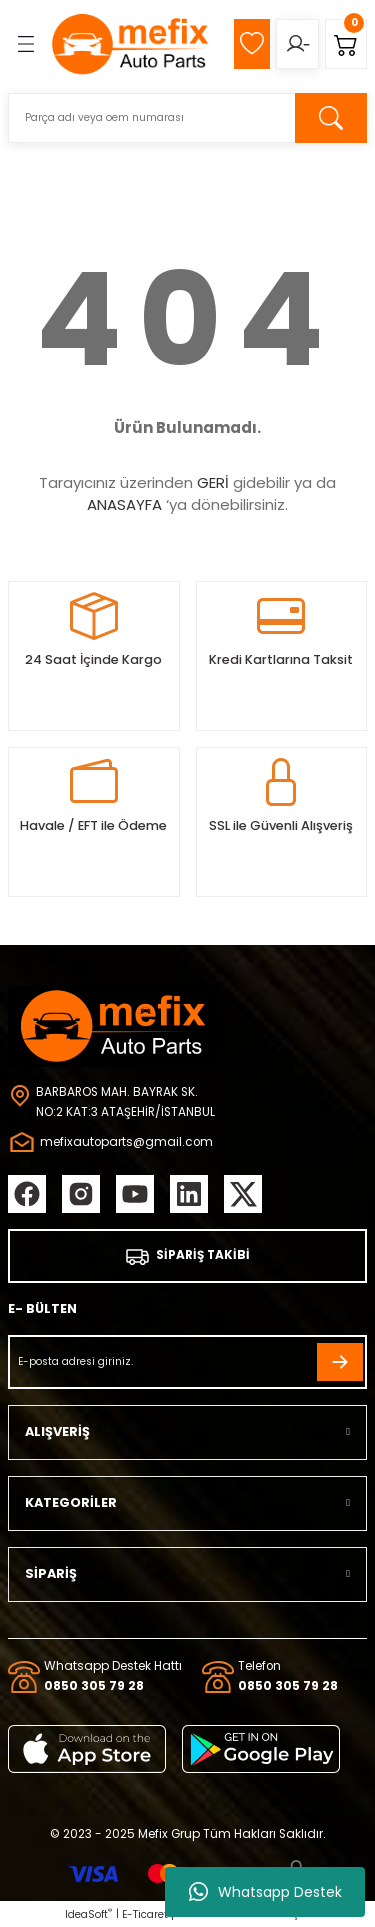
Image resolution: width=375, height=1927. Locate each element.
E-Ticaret (145, 1914)
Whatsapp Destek (265, 1892)
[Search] (187, 118)
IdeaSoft (88, 1914)
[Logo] (131, 43)
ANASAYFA (124, 504)
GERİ (213, 482)
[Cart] (346, 44)
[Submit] (340, 1362)
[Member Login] (297, 44)
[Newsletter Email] (187, 1362)
